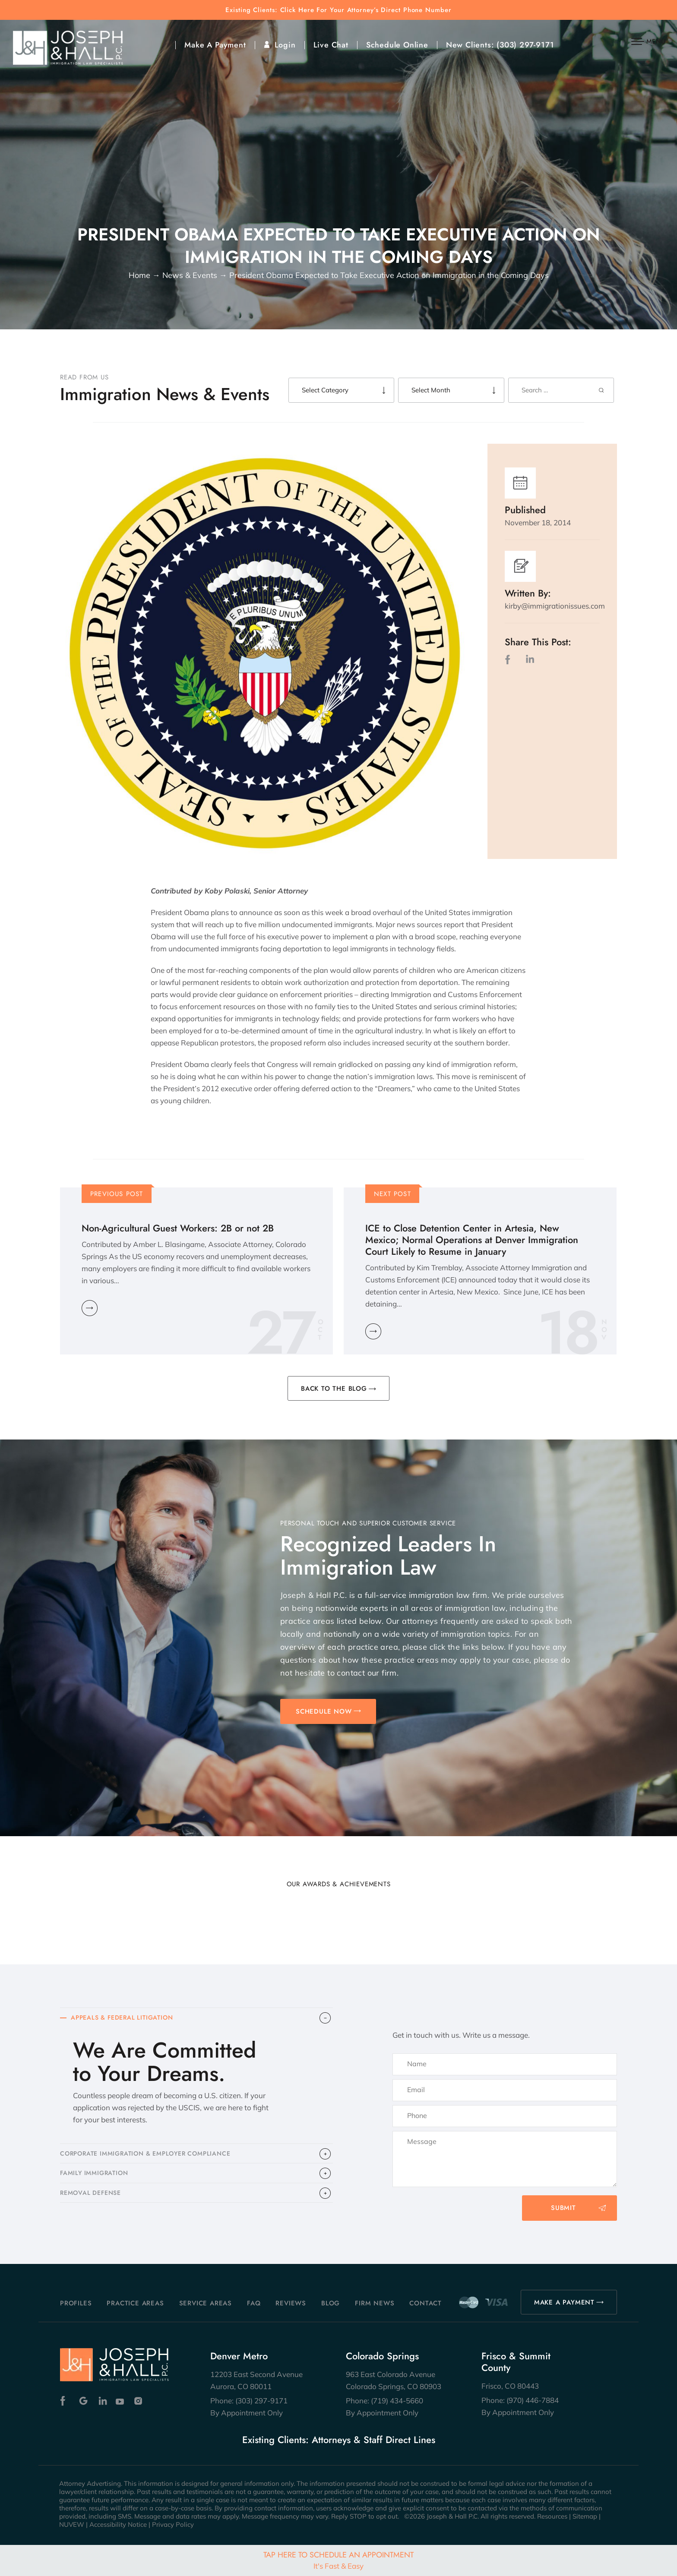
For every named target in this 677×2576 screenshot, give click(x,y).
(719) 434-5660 (397, 2400)
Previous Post (116, 1194)
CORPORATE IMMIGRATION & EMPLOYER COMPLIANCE (152, 2157)
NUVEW (71, 2524)
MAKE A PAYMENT (564, 2302)
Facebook (65, 2401)
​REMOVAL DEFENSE (93, 2201)
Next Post (392, 1194)
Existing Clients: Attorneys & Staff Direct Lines (338, 2440)
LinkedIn (530, 659)
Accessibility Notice (118, 2524)
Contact (425, 2303)
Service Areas (205, 2303)
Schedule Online (397, 45)
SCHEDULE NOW (324, 1711)
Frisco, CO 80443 (510, 2385)
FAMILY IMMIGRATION (96, 2179)
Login (285, 45)
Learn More (90, 1308)
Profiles (76, 2303)
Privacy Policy (173, 2524)
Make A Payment (215, 45)
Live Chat (330, 45)
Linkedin (102, 2401)
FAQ (253, 2303)
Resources (552, 2516)
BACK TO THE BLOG (334, 1388)
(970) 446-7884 (532, 2400)
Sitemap (585, 2516)
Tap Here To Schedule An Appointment (338, 2559)
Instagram (139, 2401)
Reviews (290, 2303)
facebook (509, 659)
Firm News (374, 2303)
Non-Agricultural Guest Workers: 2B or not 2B (178, 1228)
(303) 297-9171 (525, 45)
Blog (330, 2303)
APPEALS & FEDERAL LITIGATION (125, 2019)
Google (84, 2401)
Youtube (121, 2401)
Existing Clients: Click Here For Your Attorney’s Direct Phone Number (338, 10)
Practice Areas (135, 2303)
